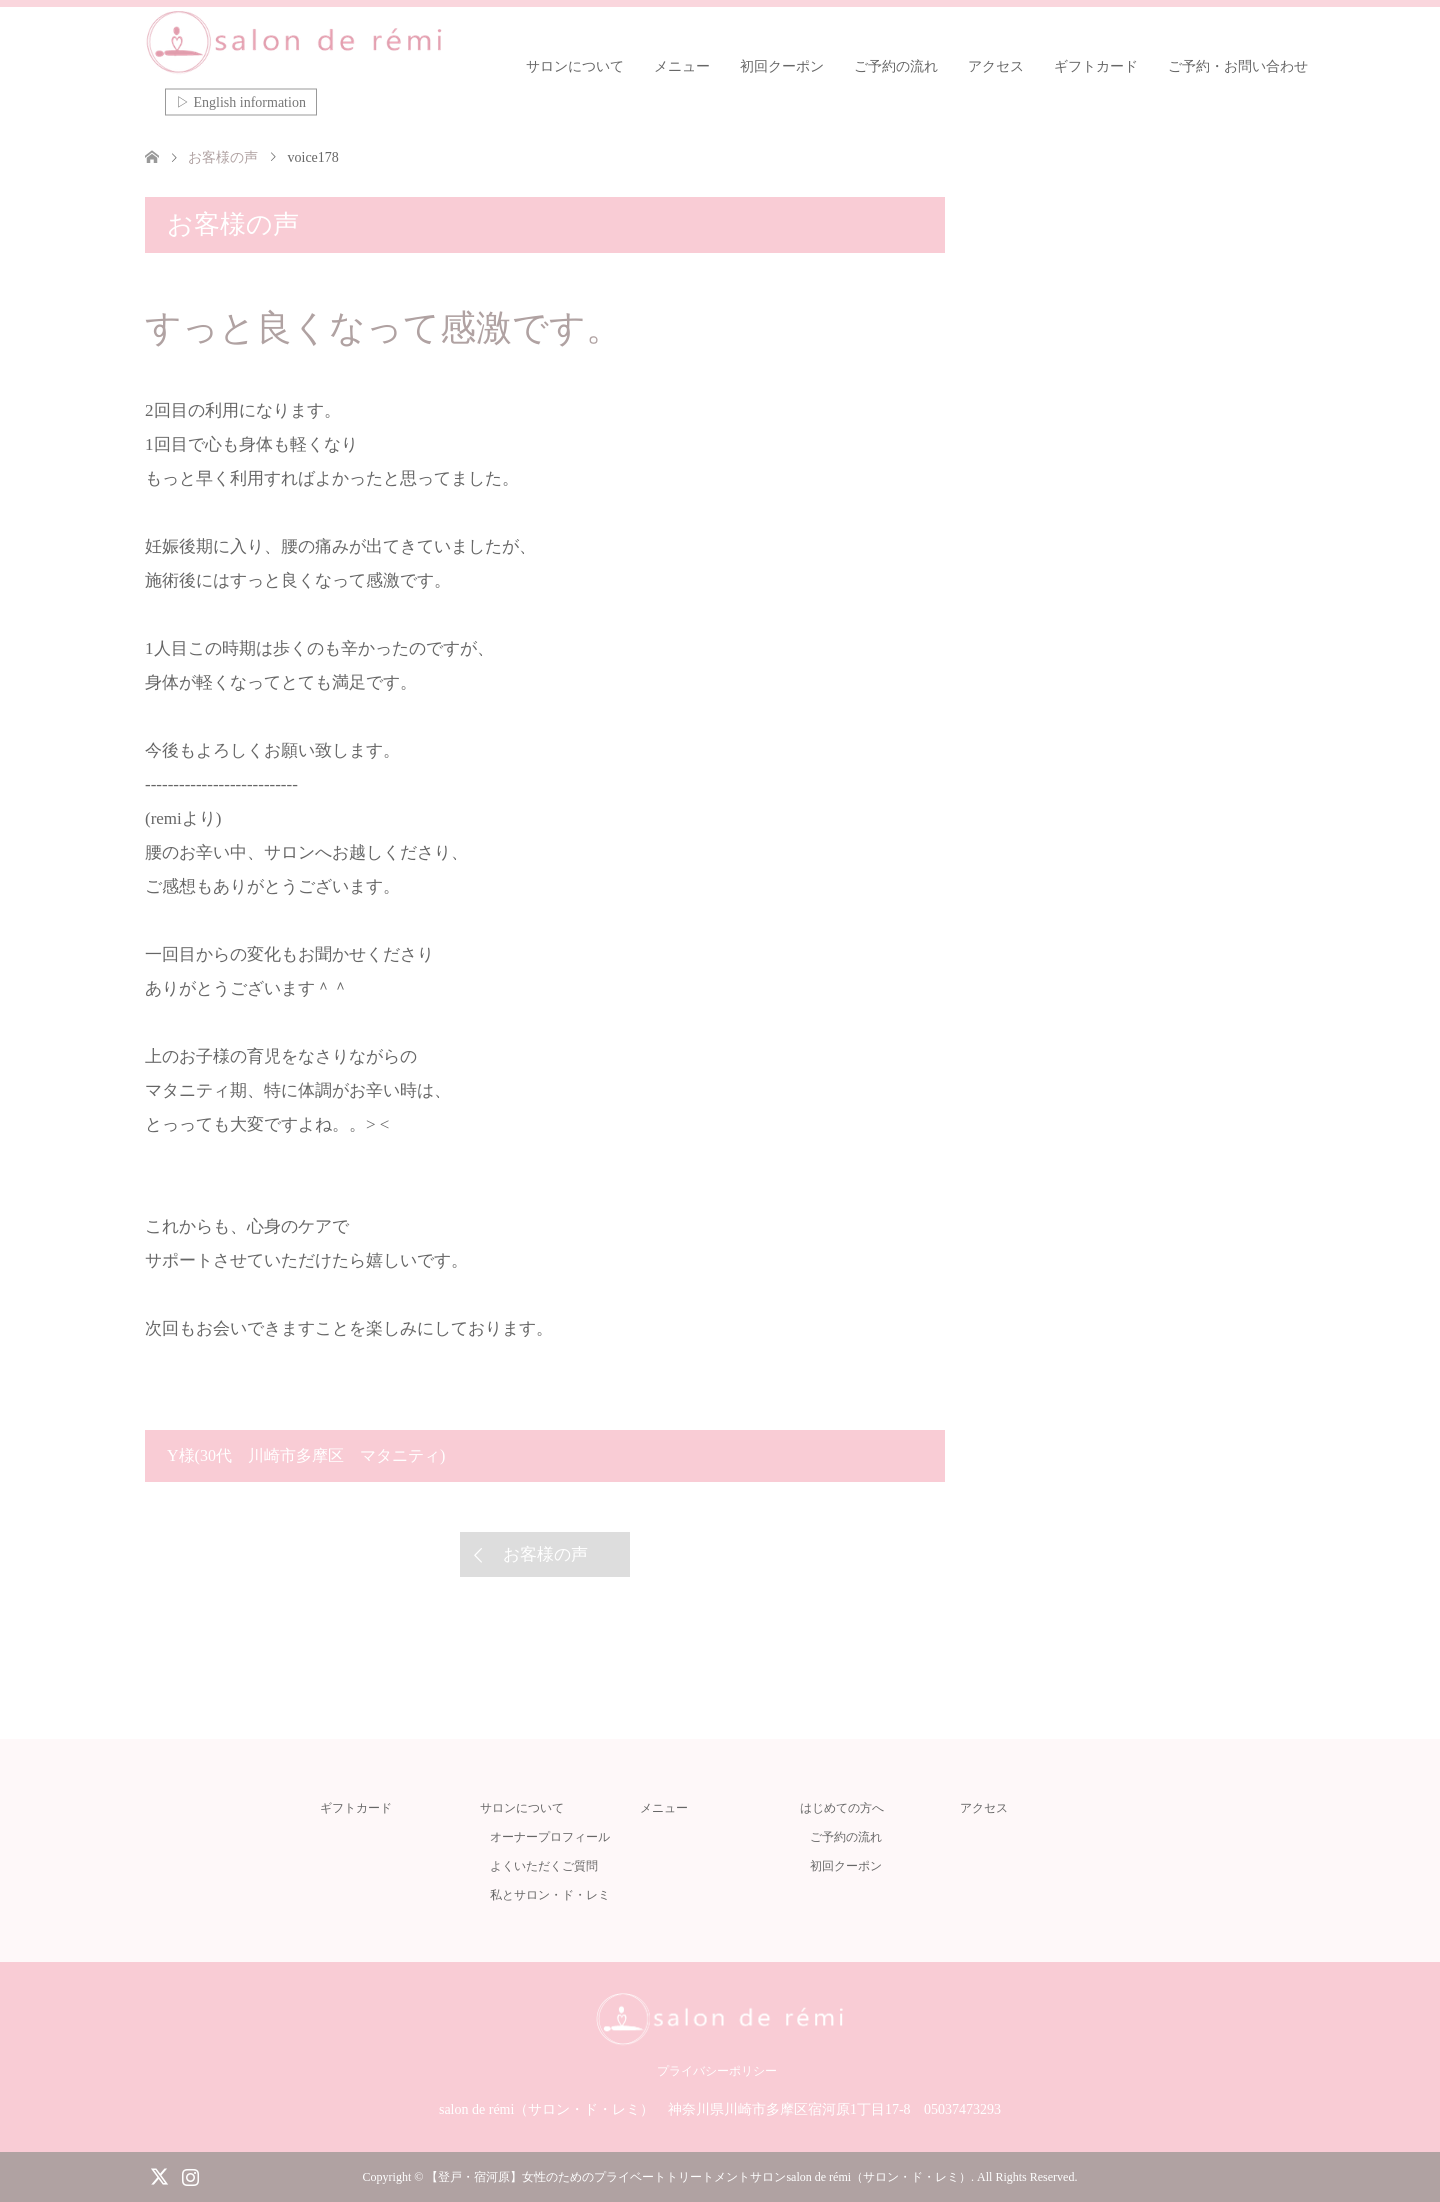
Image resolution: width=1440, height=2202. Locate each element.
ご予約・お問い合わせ (1238, 66)
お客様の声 (545, 1554)
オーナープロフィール (550, 1837)
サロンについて (575, 66)
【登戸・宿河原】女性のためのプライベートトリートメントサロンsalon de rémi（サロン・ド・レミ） (698, 2177)
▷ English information (241, 102)
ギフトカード (1096, 66)
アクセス (996, 66)
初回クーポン (782, 66)
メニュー (682, 66)
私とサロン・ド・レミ (550, 1895)
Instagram (190, 2175)
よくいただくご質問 (544, 1866)
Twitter (159, 2175)
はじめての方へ (842, 1808)
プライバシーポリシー (717, 2071)
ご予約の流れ (896, 66)
